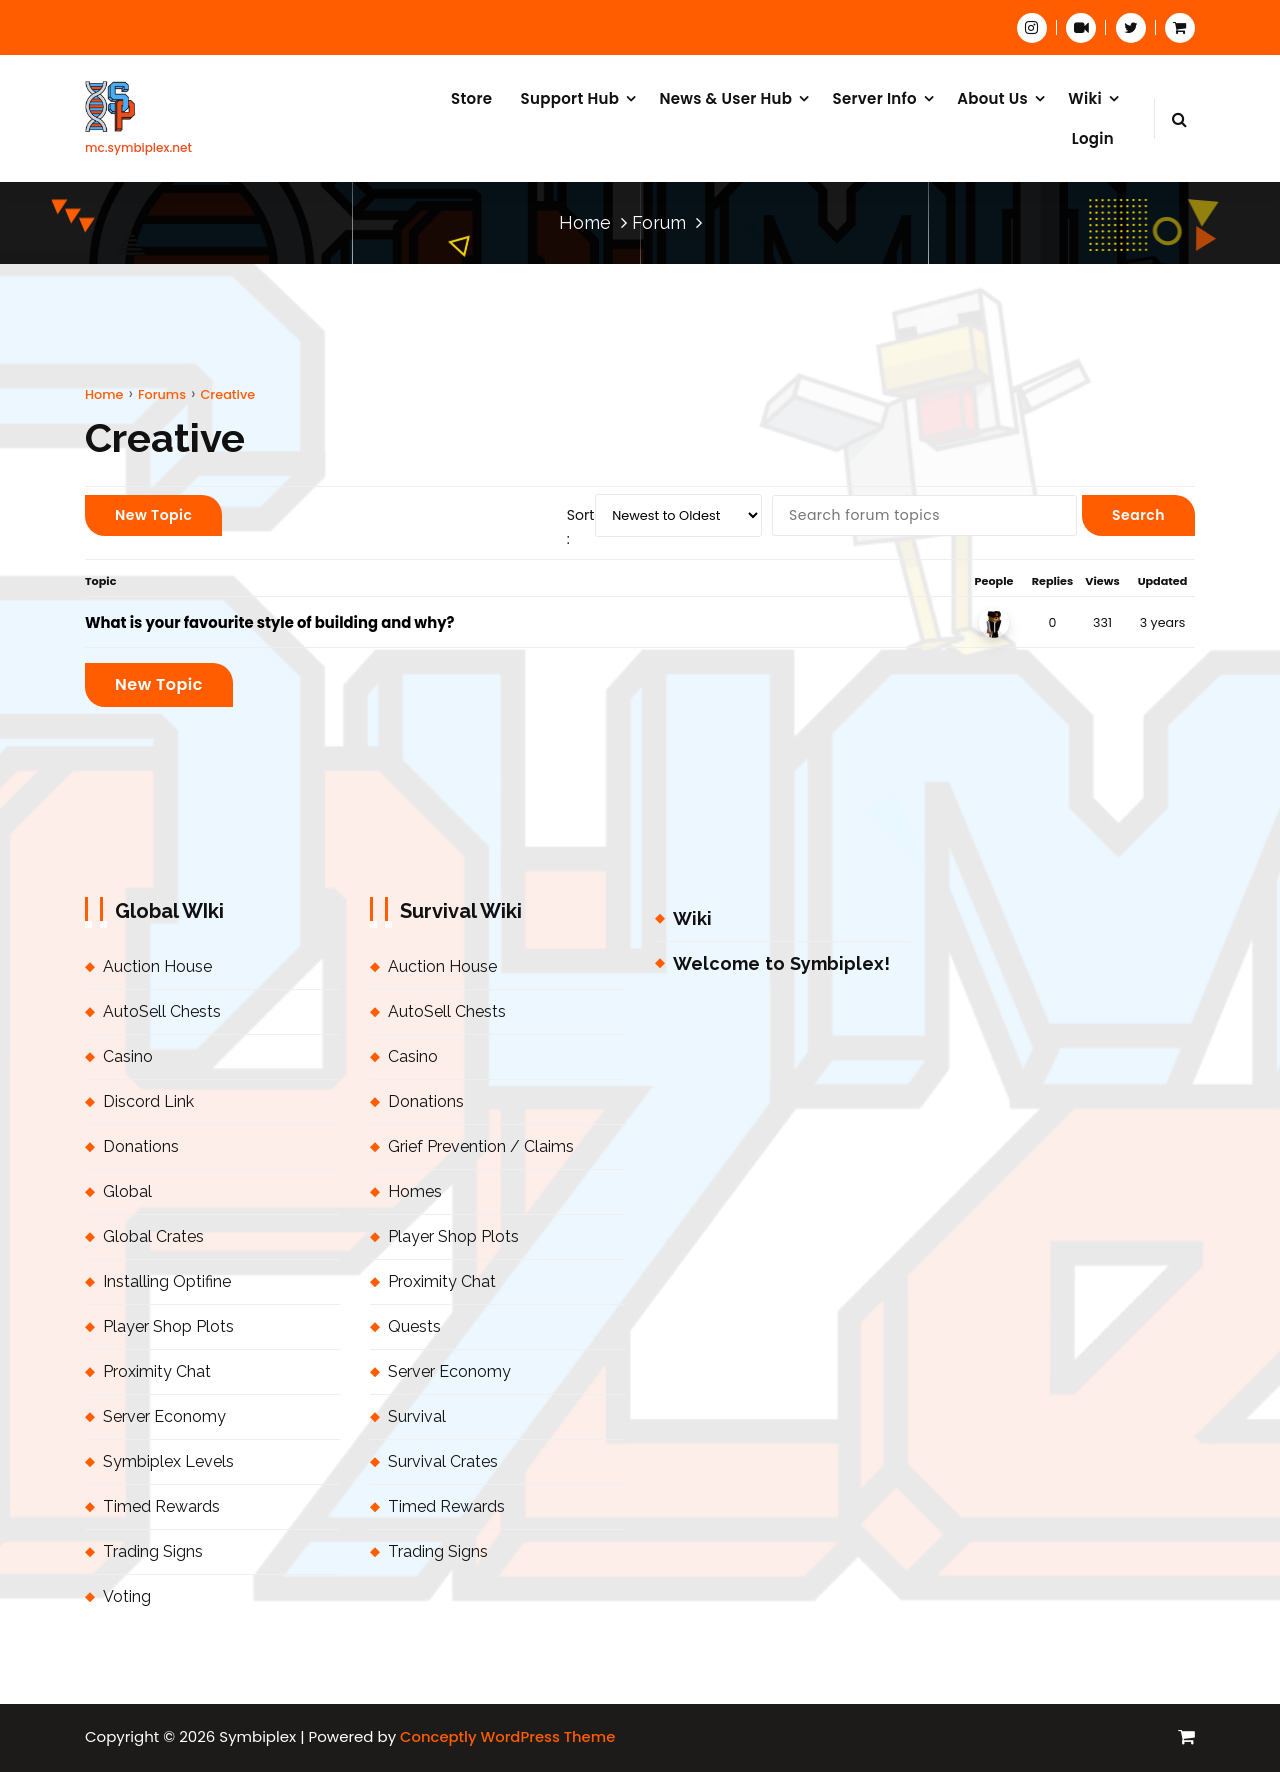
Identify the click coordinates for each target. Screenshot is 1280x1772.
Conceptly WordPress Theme (507, 1736)
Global (127, 1191)
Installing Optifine (167, 1281)
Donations (141, 1146)
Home (585, 222)
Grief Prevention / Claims (481, 1146)
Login (1093, 138)
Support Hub (570, 98)
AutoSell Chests (162, 1011)
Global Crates (153, 1236)
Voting (127, 1596)
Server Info (874, 98)
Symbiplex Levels (168, 1461)
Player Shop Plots (168, 1326)
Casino (128, 1056)
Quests (414, 1326)
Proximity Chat (157, 1371)
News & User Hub (725, 98)
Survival (417, 1416)
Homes (415, 1191)
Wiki (1085, 98)
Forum (659, 222)
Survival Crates (443, 1461)
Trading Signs (153, 1551)
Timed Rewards (161, 1506)
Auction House (157, 966)
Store (471, 98)
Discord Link (148, 1101)
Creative (227, 394)
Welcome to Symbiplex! (781, 963)
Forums (162, 394)
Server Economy (164, 1416)
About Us (992, 98)
